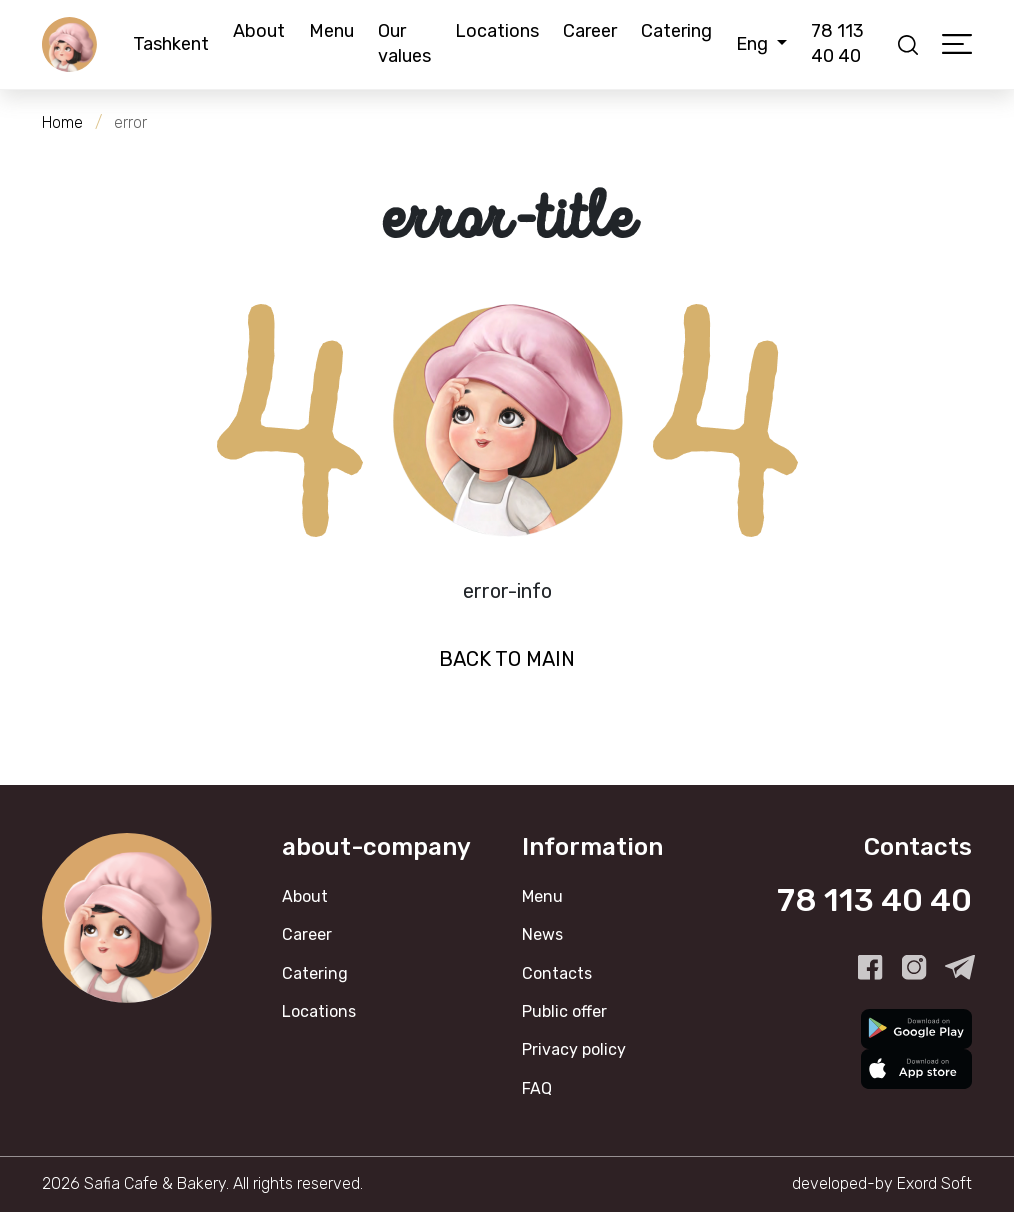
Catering (676, 31)
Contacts (557, 973)
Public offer (564, 1011)
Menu (331, 31)
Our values (404, 43)
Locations (497, 31)
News (542, 934)
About (259, 31)
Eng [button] (754, 44)
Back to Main (507, 659)
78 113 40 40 (837, 43)
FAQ (537, 1088)
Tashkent (171, 44)
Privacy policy (574, 1049)
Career (590, 31)
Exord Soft (934, 1183)
